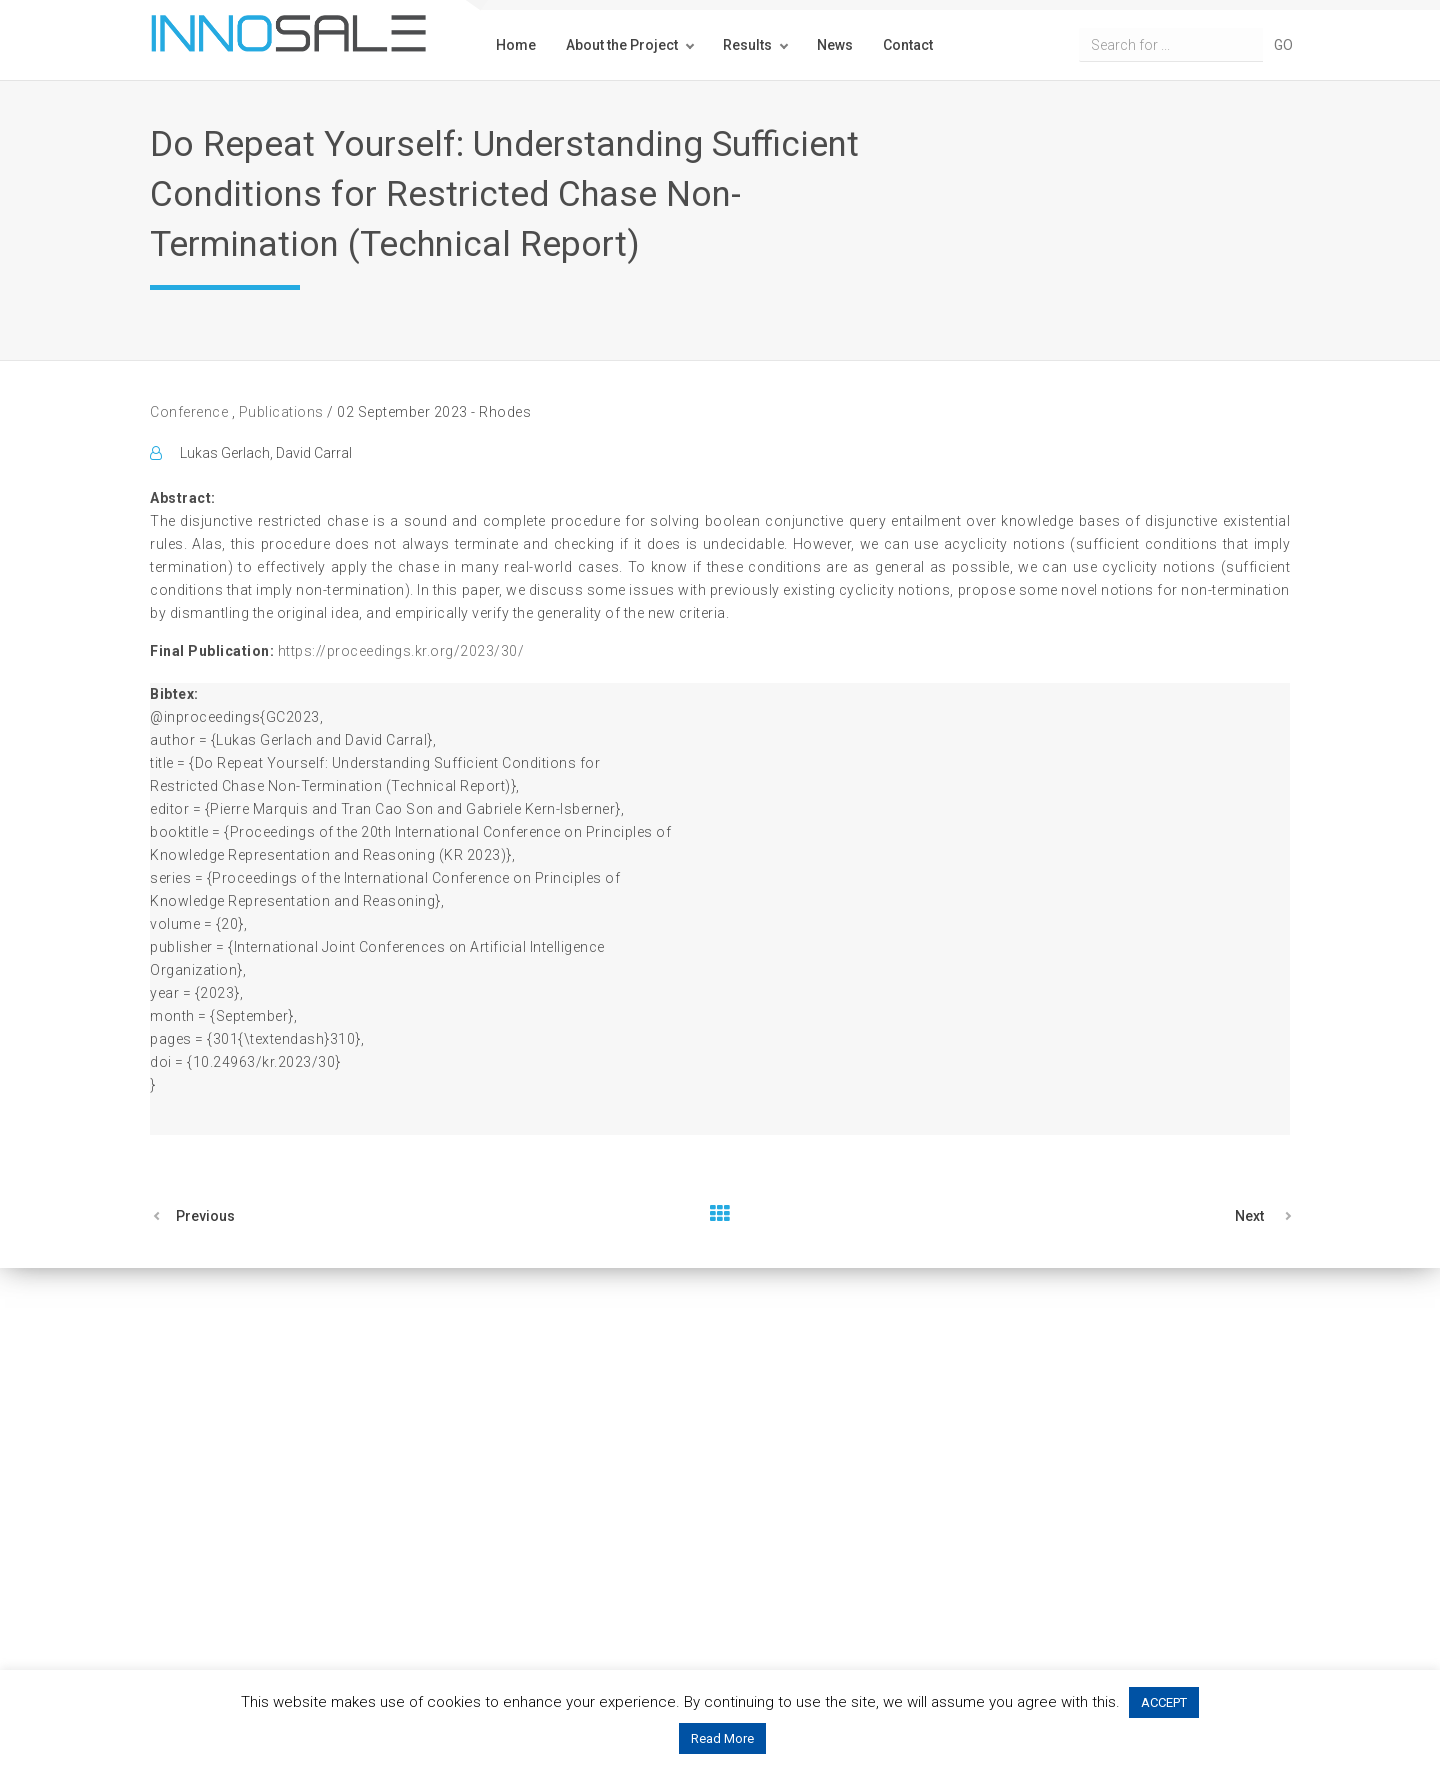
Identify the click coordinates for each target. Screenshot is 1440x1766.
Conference (191, 412)
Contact (908, 45)
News (835, 45)
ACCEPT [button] (1164, 1702)
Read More (722, 1738)
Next (1249, 1216)
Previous (205, 1216)
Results (747, 45)
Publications (281, 412)
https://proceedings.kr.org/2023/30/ (401, 651)
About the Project (622, 45)
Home (516, 45)
